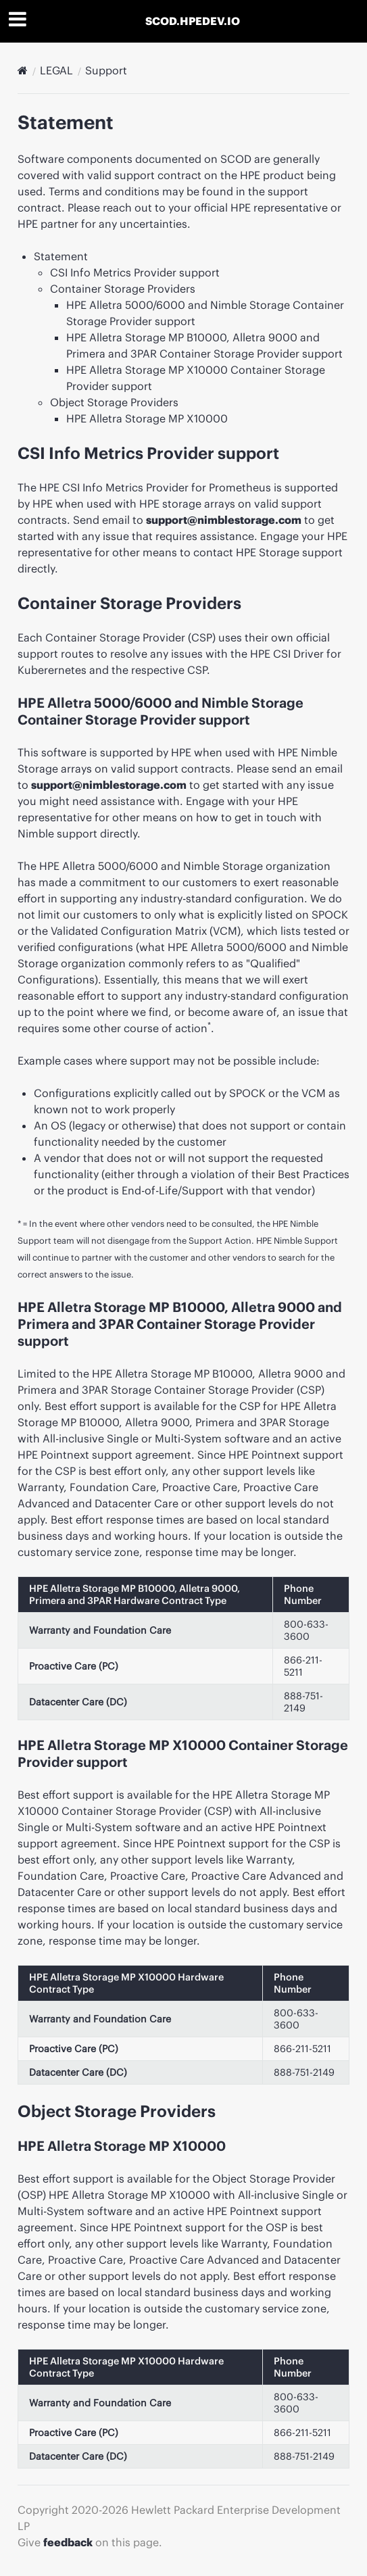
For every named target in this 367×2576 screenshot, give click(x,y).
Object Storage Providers (114, 402)
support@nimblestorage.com (223, 520)
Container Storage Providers (122, 288)
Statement (61, 256)
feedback (68, 2542)
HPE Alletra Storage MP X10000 (147, 418)
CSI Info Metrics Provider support (135, 272)
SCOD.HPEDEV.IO (192, 21)
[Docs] (23, 70)
